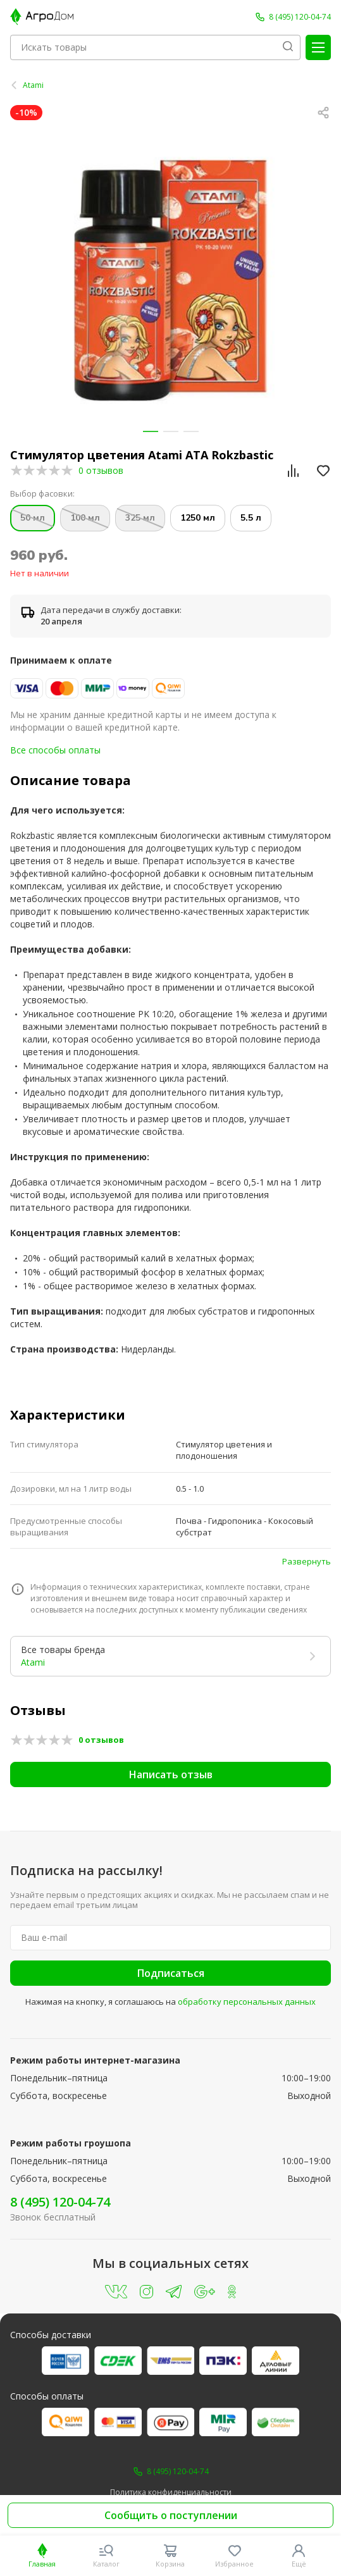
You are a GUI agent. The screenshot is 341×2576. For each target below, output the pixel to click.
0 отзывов (100, 470)
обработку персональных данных (247, 2001)
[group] (170, 280)
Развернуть (306, 1561)
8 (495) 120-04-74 (60, 2202)
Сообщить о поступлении (170, 2515)
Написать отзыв (171, 1774)
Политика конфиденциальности (171, 2492)
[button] (150, 431)
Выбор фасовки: (42, 493)
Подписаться (170, 1973)
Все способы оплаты (55, 750)
